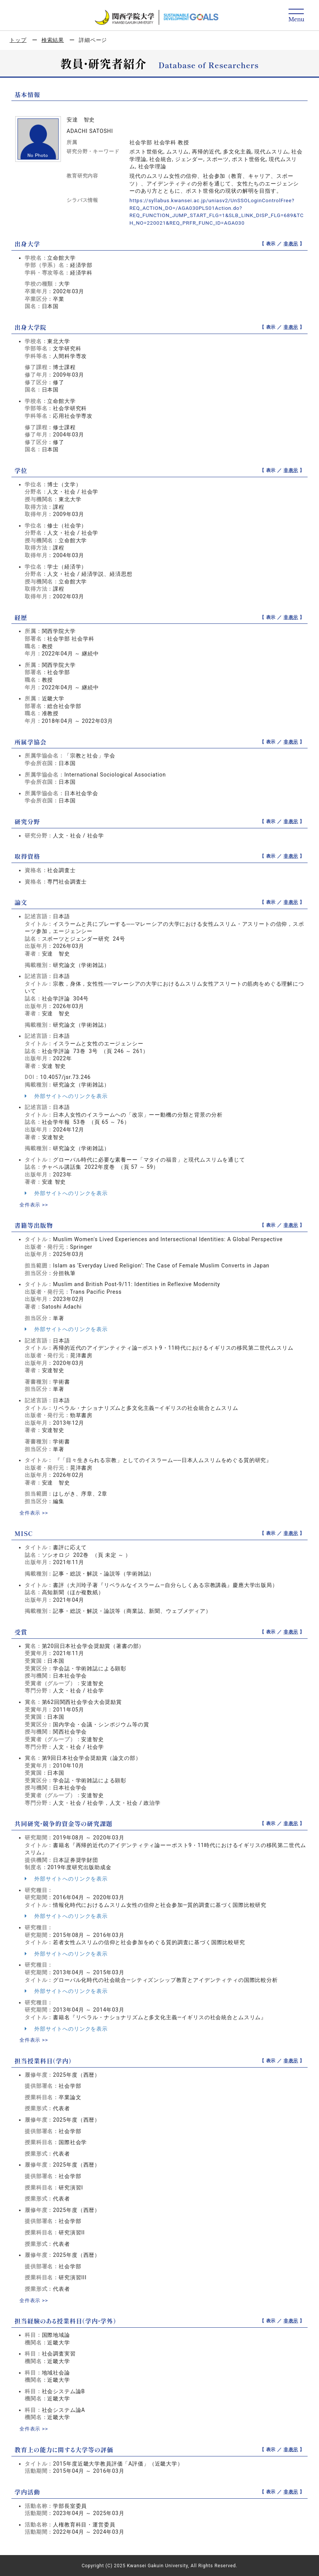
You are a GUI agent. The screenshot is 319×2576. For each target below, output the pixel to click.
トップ (18, 40)
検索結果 (52, 40)
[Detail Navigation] (296, 16)
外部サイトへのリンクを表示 (66, 1096)
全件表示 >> (34, 1204)
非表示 (291, 243)
